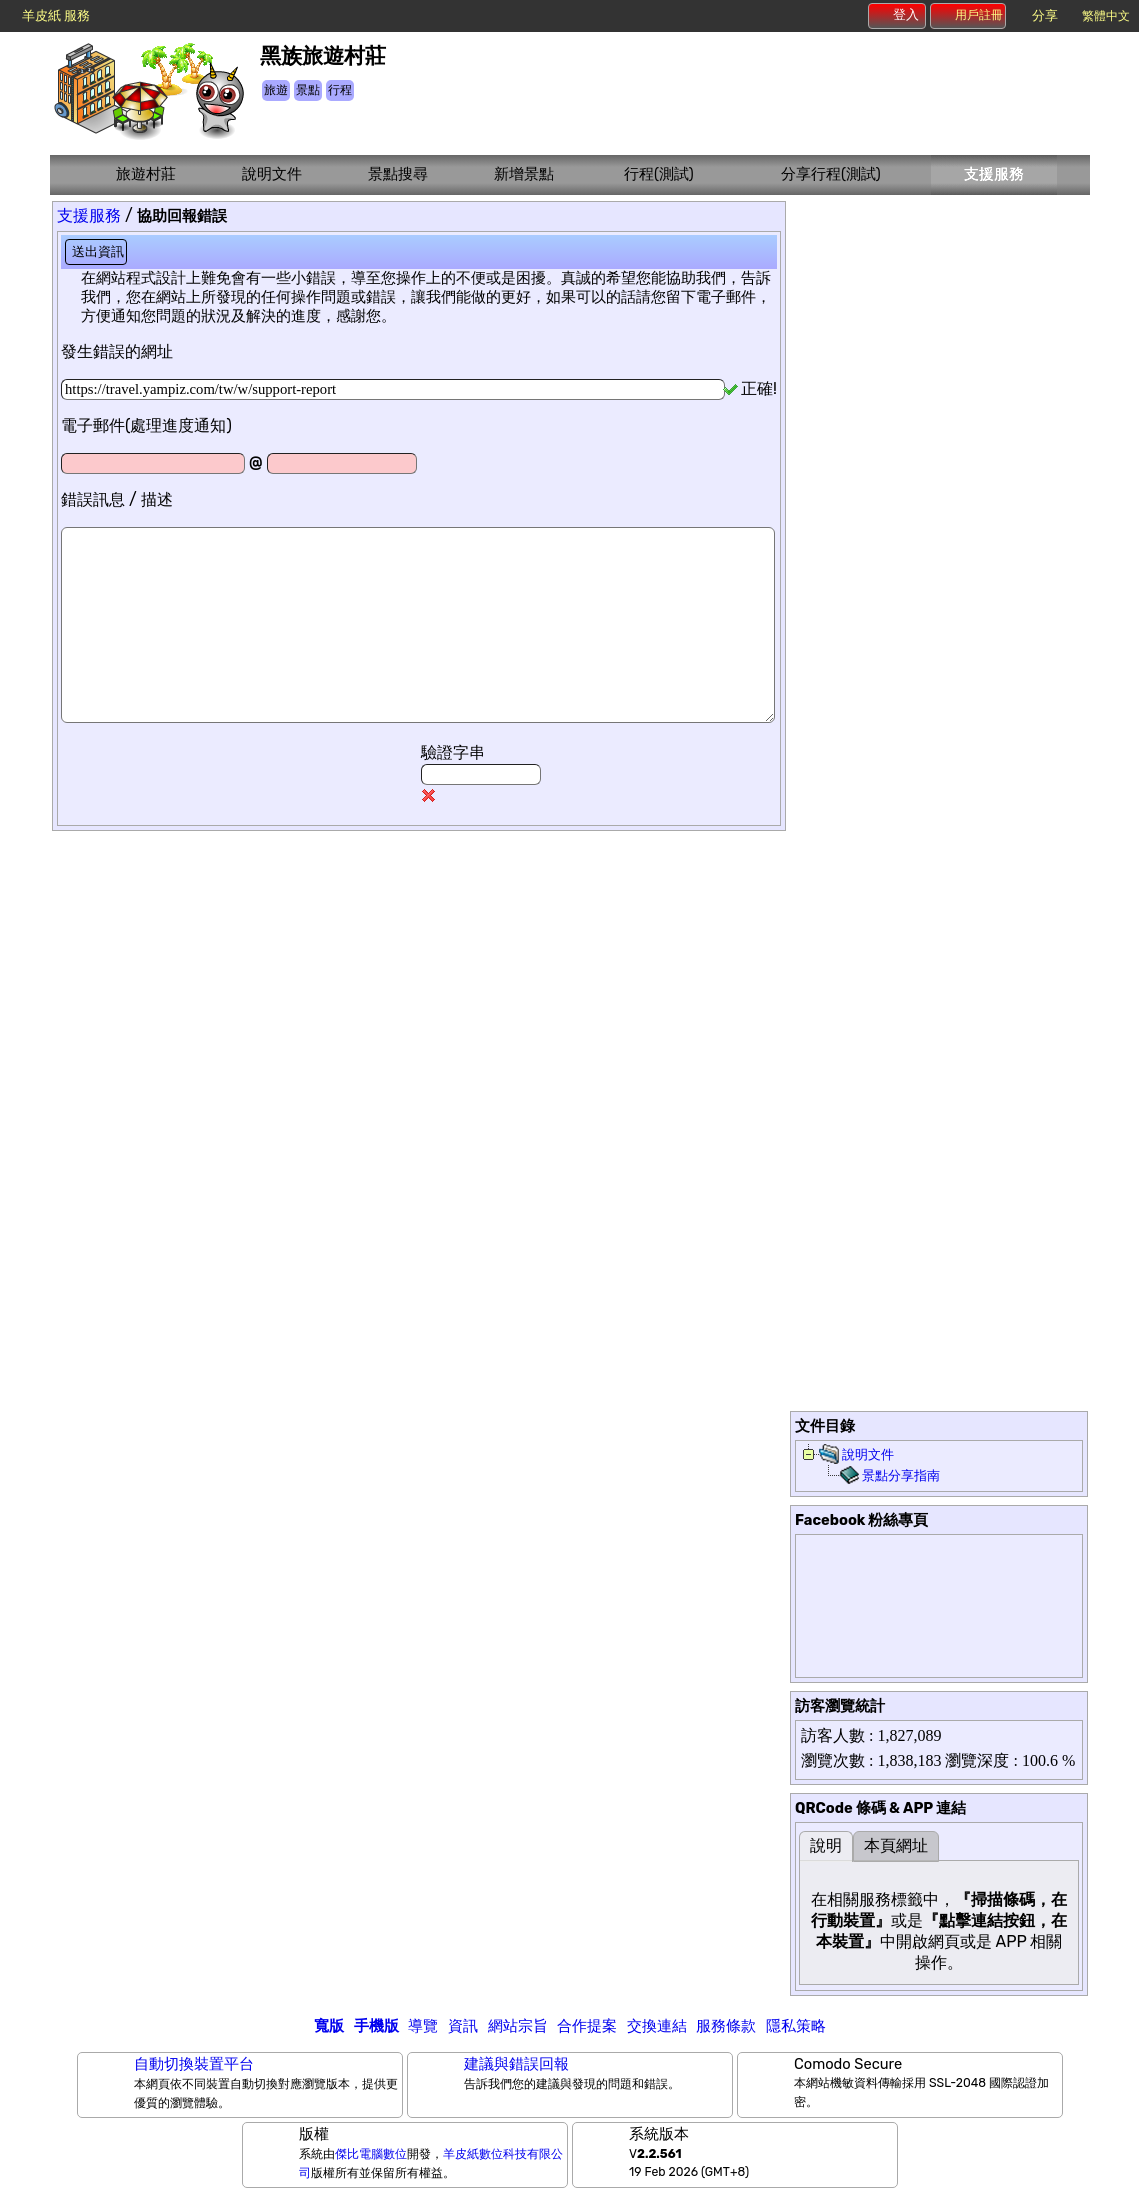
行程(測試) (659, 174)
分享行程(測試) (831, 174)
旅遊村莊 (146, 174)
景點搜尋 (398, 174)
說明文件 (272, 174)
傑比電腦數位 (371, 2154)
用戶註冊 (969, 15)
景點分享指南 (901, 1475)
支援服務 (994, 174)
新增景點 (524, 174)
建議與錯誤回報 (516, 2064)
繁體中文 (1106, 16)
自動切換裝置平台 (194, 2064)
